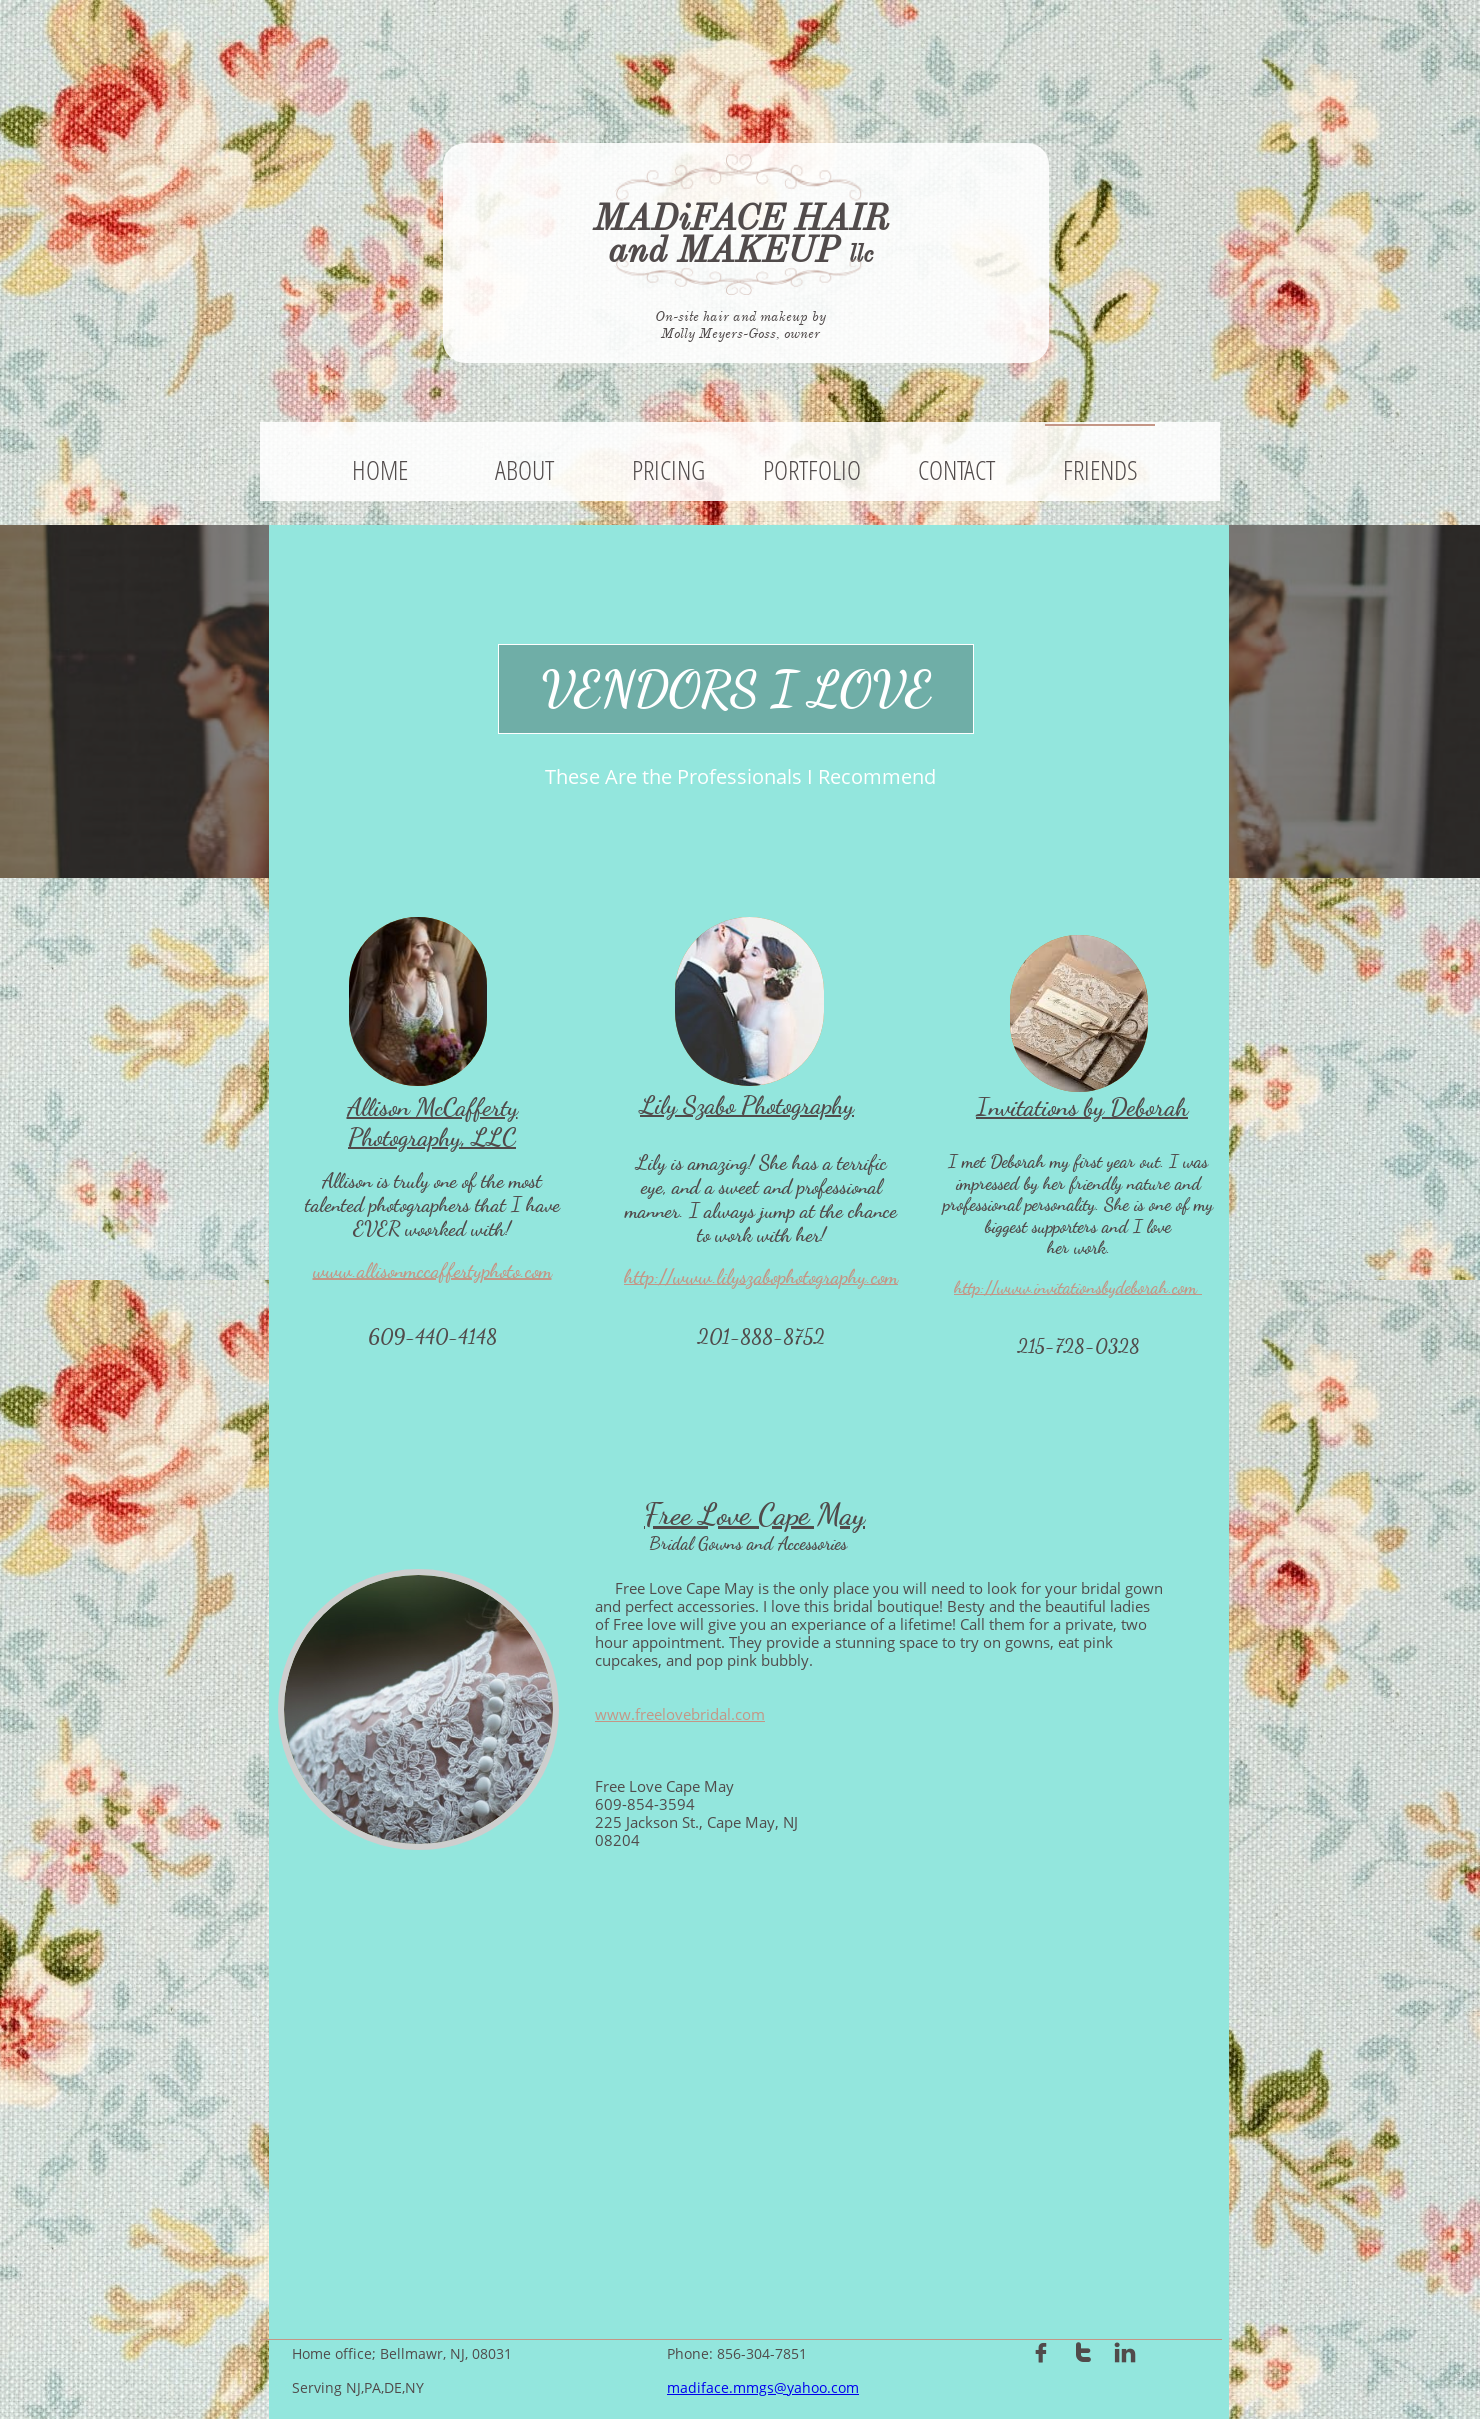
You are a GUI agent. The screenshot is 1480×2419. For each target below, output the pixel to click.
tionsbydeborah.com (1136, 1287)
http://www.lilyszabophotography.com (761, 1276)
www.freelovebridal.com (680, 1714)
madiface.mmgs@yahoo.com (763, 2387)
